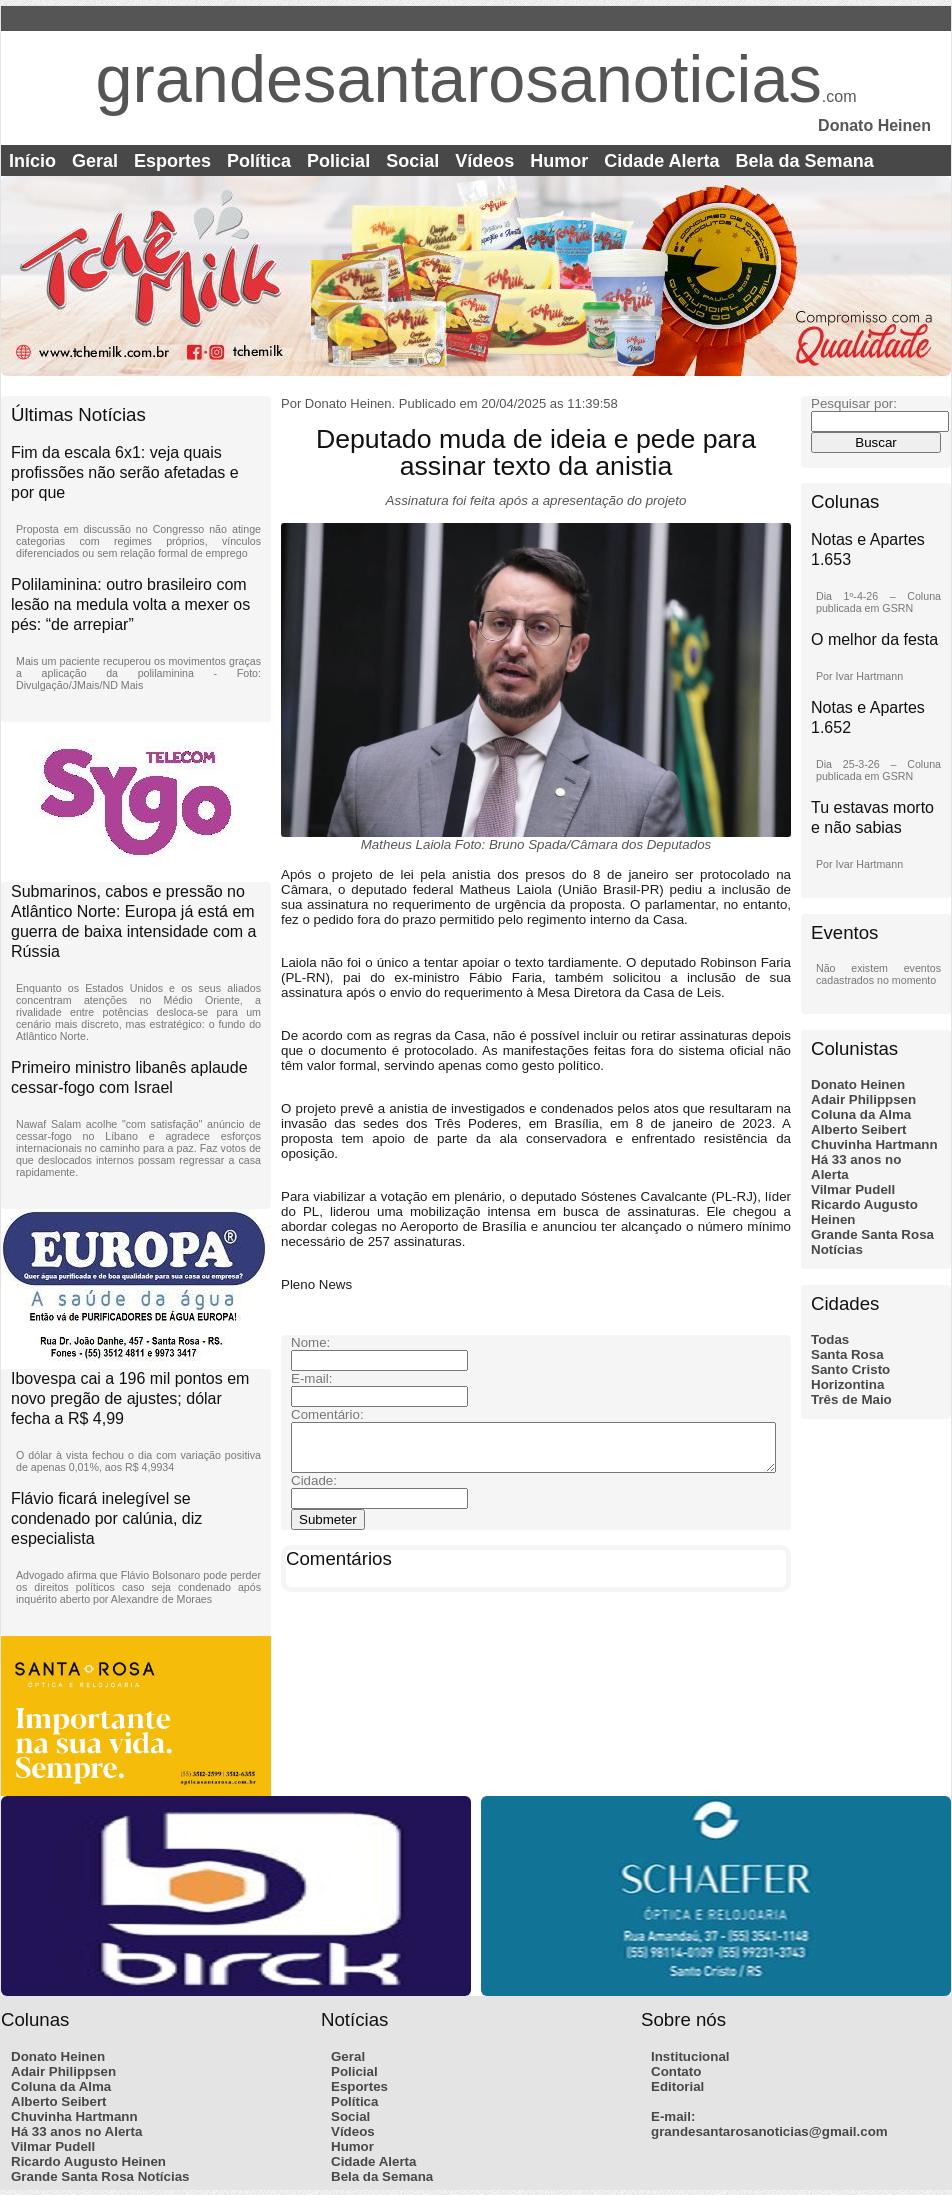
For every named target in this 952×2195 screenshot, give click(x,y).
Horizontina (847, 1384)
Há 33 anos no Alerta (76, 2131)
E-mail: (673, 2116)
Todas (830, 1339)
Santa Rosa (847, 1354)
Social (412, 161)
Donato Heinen (858, 1084)
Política (259, 161)
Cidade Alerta (661, 161)
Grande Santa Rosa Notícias (100, 2176)
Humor (559, 161)
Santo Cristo (850, 1369)
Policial (338, 161)
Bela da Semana (805, 161)
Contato (676, 2071)
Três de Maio (851, 1399)
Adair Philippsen (863, 1099)
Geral (95, 161)
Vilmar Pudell (853, 1189)
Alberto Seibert (859, 1129)
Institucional (690, 2056)
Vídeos (484, 161)
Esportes (172, 161)
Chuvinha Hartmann (874, 1144)
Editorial (677, 2086)
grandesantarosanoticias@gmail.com (769, 2131)
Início (32, 161)
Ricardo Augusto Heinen (88, 2161)
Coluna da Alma (861, 1114)
